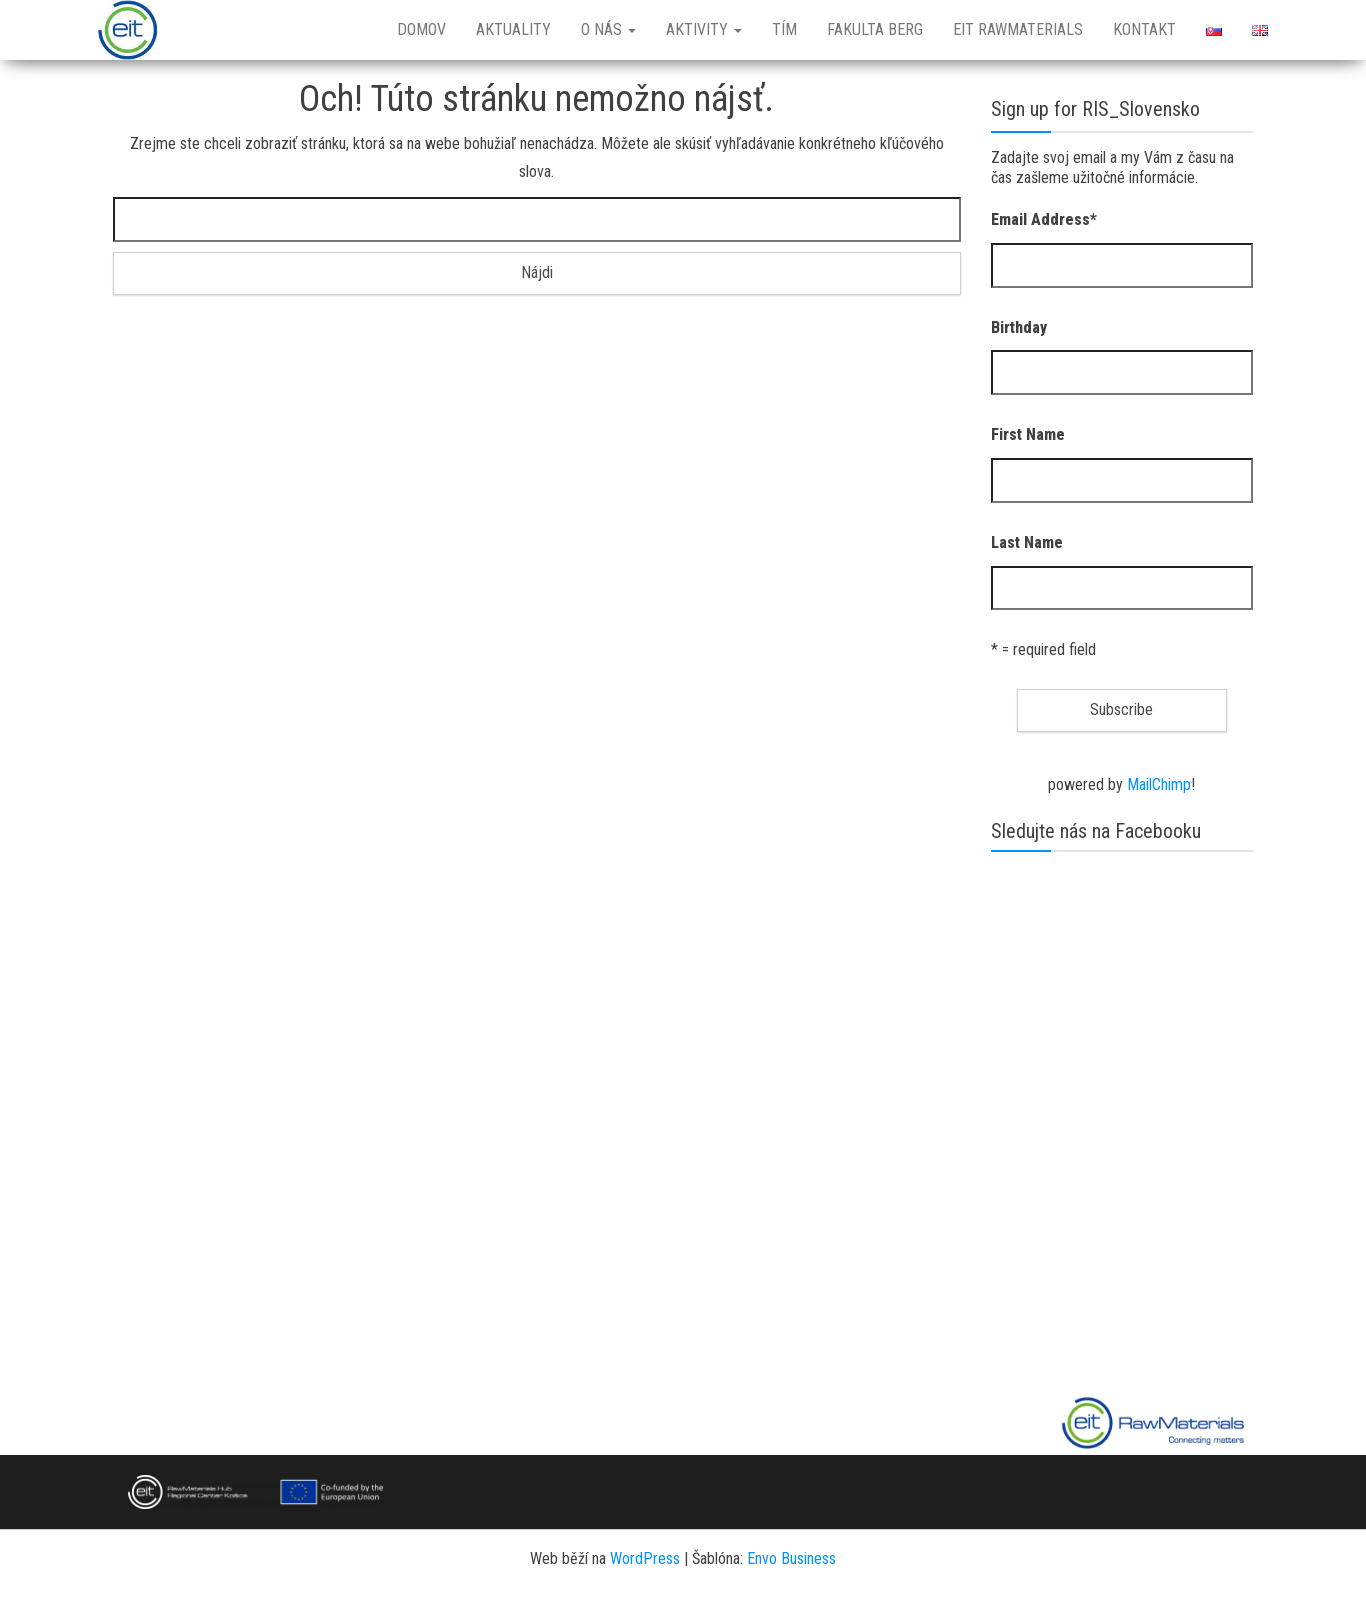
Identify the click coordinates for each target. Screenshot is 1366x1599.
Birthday (1019, 327)
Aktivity (704, 29)
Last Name (1027, 542)
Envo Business (791, 1558)
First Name (1028, 434)
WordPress (645, 1558)
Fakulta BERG (875, 29)
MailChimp (1159, 784)
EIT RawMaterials (1018, 29)
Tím (784, 29)
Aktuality (513, 29)
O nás (608, 29)
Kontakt (1144, 29)
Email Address (1044, 219)
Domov (421, 29)
